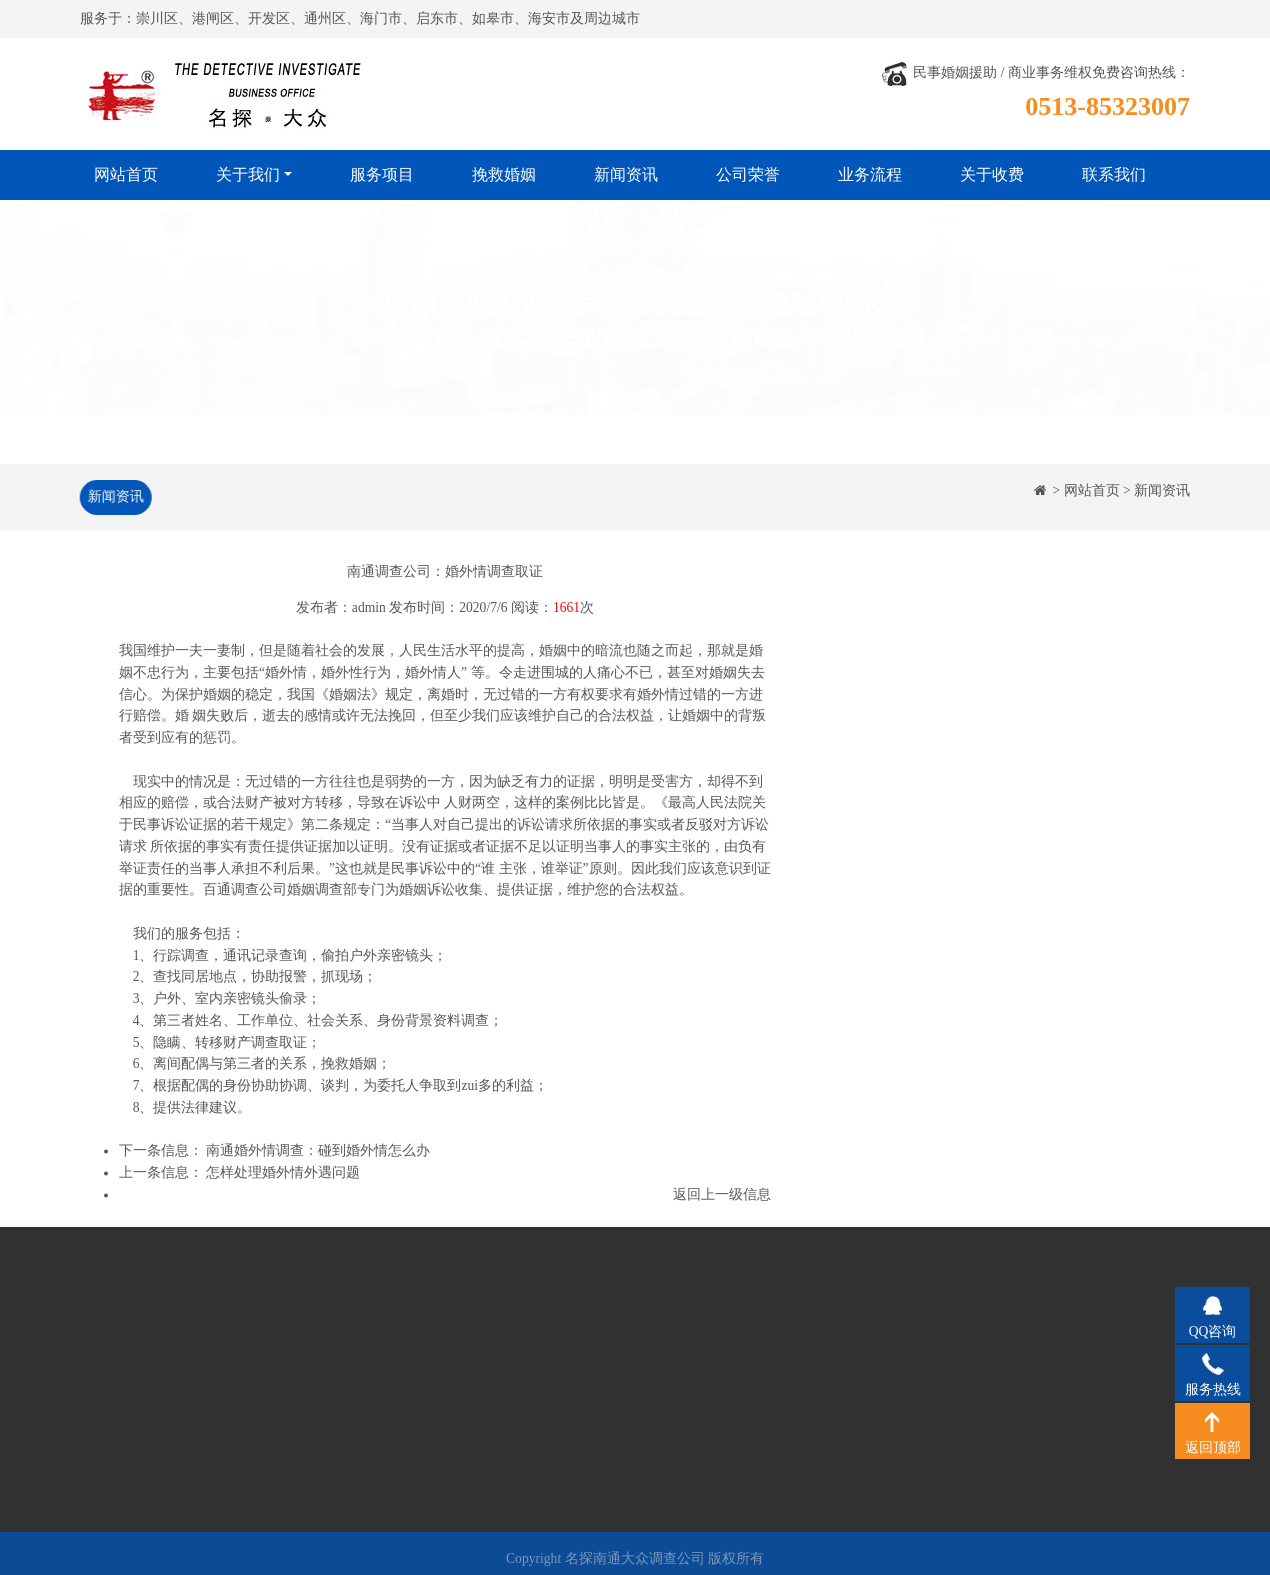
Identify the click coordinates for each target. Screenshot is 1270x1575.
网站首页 (126, 174)
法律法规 (141, 1433)
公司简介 (141, 1344)
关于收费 (992, 174)
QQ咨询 (1212, 1305)
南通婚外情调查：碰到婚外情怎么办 (318, 1153)
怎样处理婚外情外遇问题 (283, 1175)
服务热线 (1212, 1363)
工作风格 (141, 1403)
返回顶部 (1212, 1421)
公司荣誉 (748, 174)
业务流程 (870, 174)
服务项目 (382, 174)
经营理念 (141, 1374)
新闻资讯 (626, 174)
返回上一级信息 (722, 1196)
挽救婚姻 (504, 174)
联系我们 (1114, 174)
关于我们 (248, 174)
